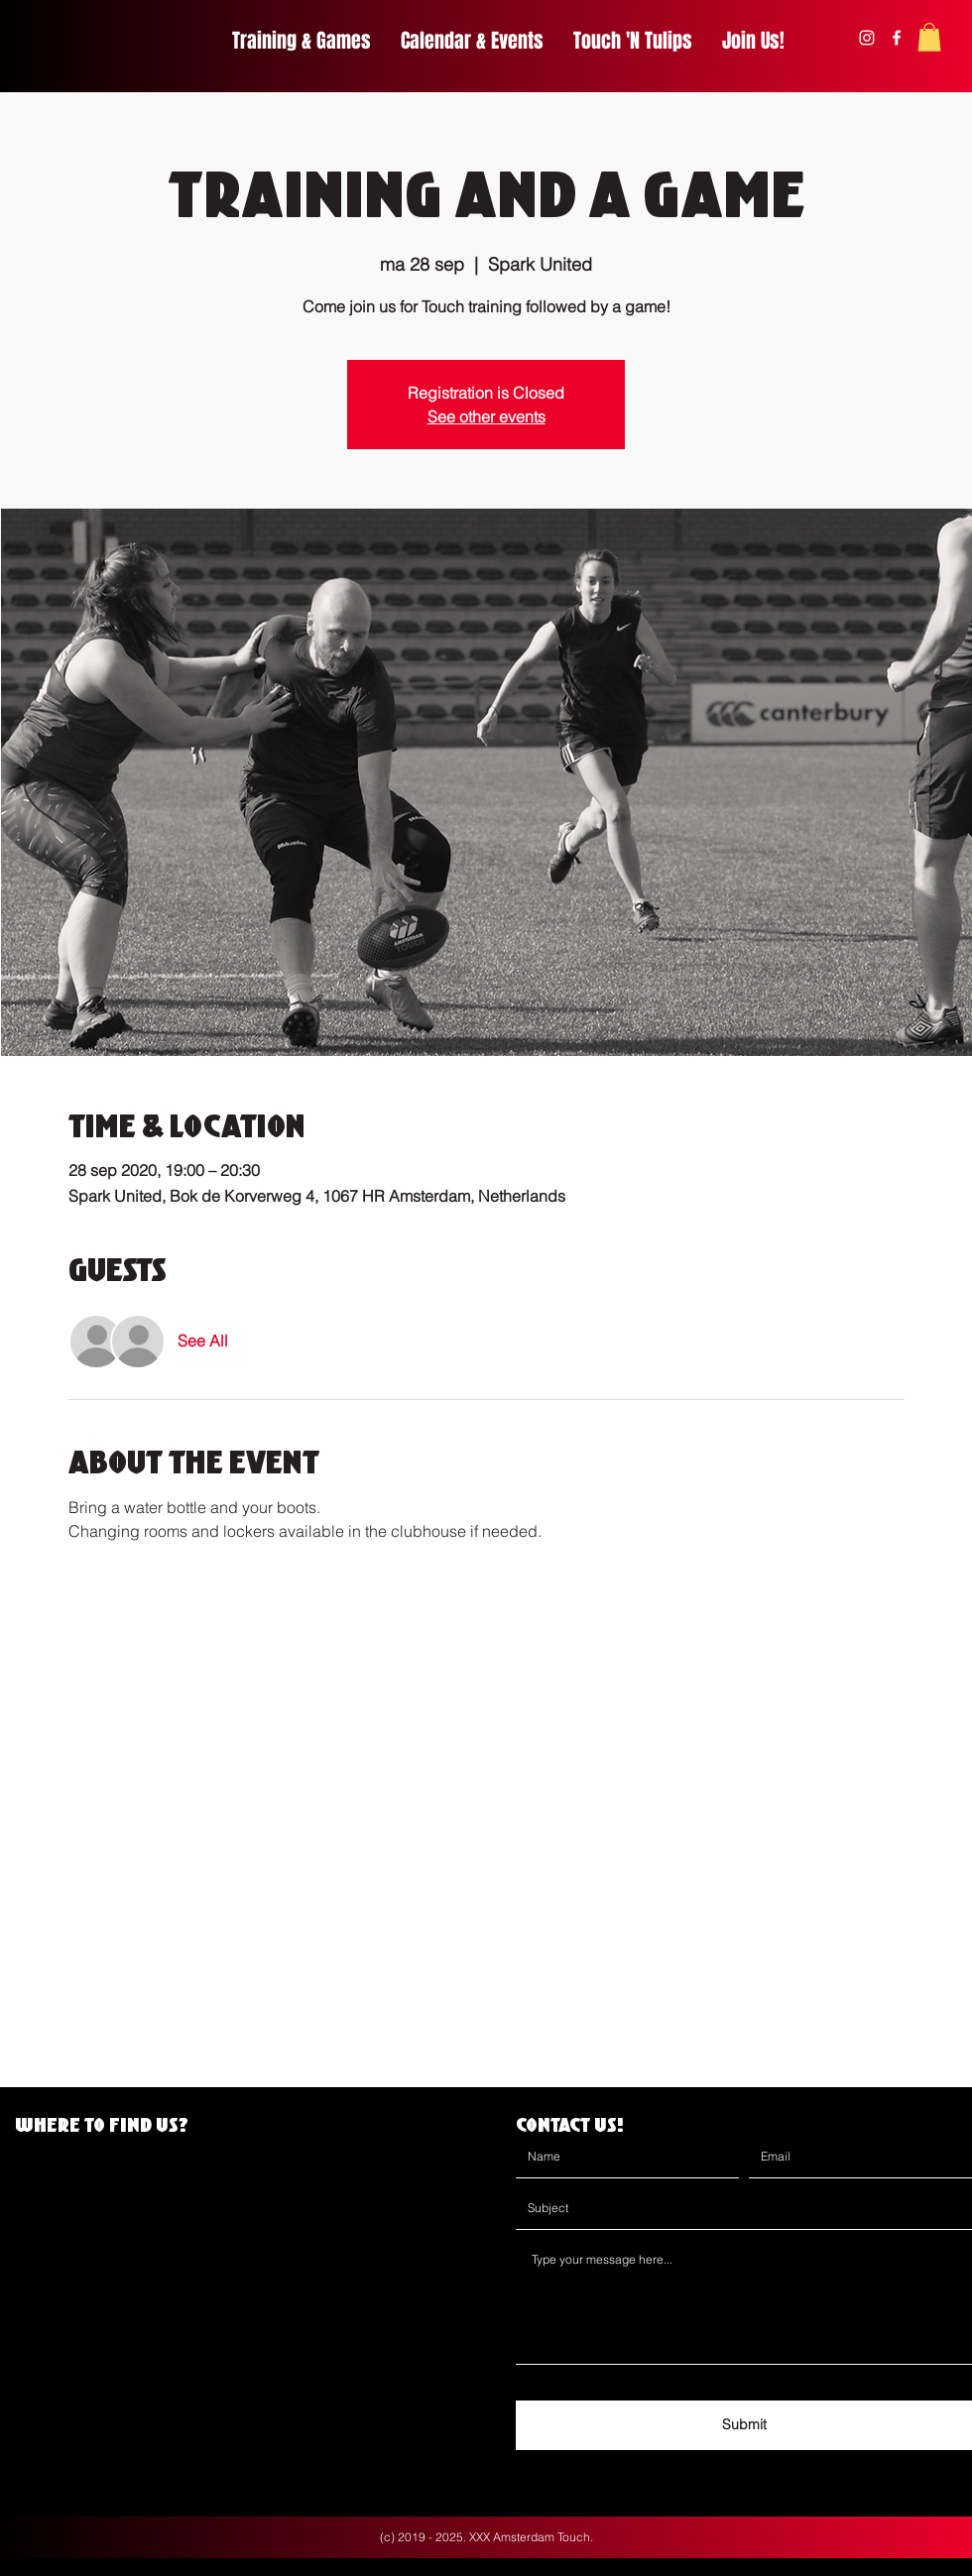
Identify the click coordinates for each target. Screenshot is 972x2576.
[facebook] (897, 38)
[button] (929, 37)
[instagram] (867, 38)
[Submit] (744, 2425)
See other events (486, 416)
